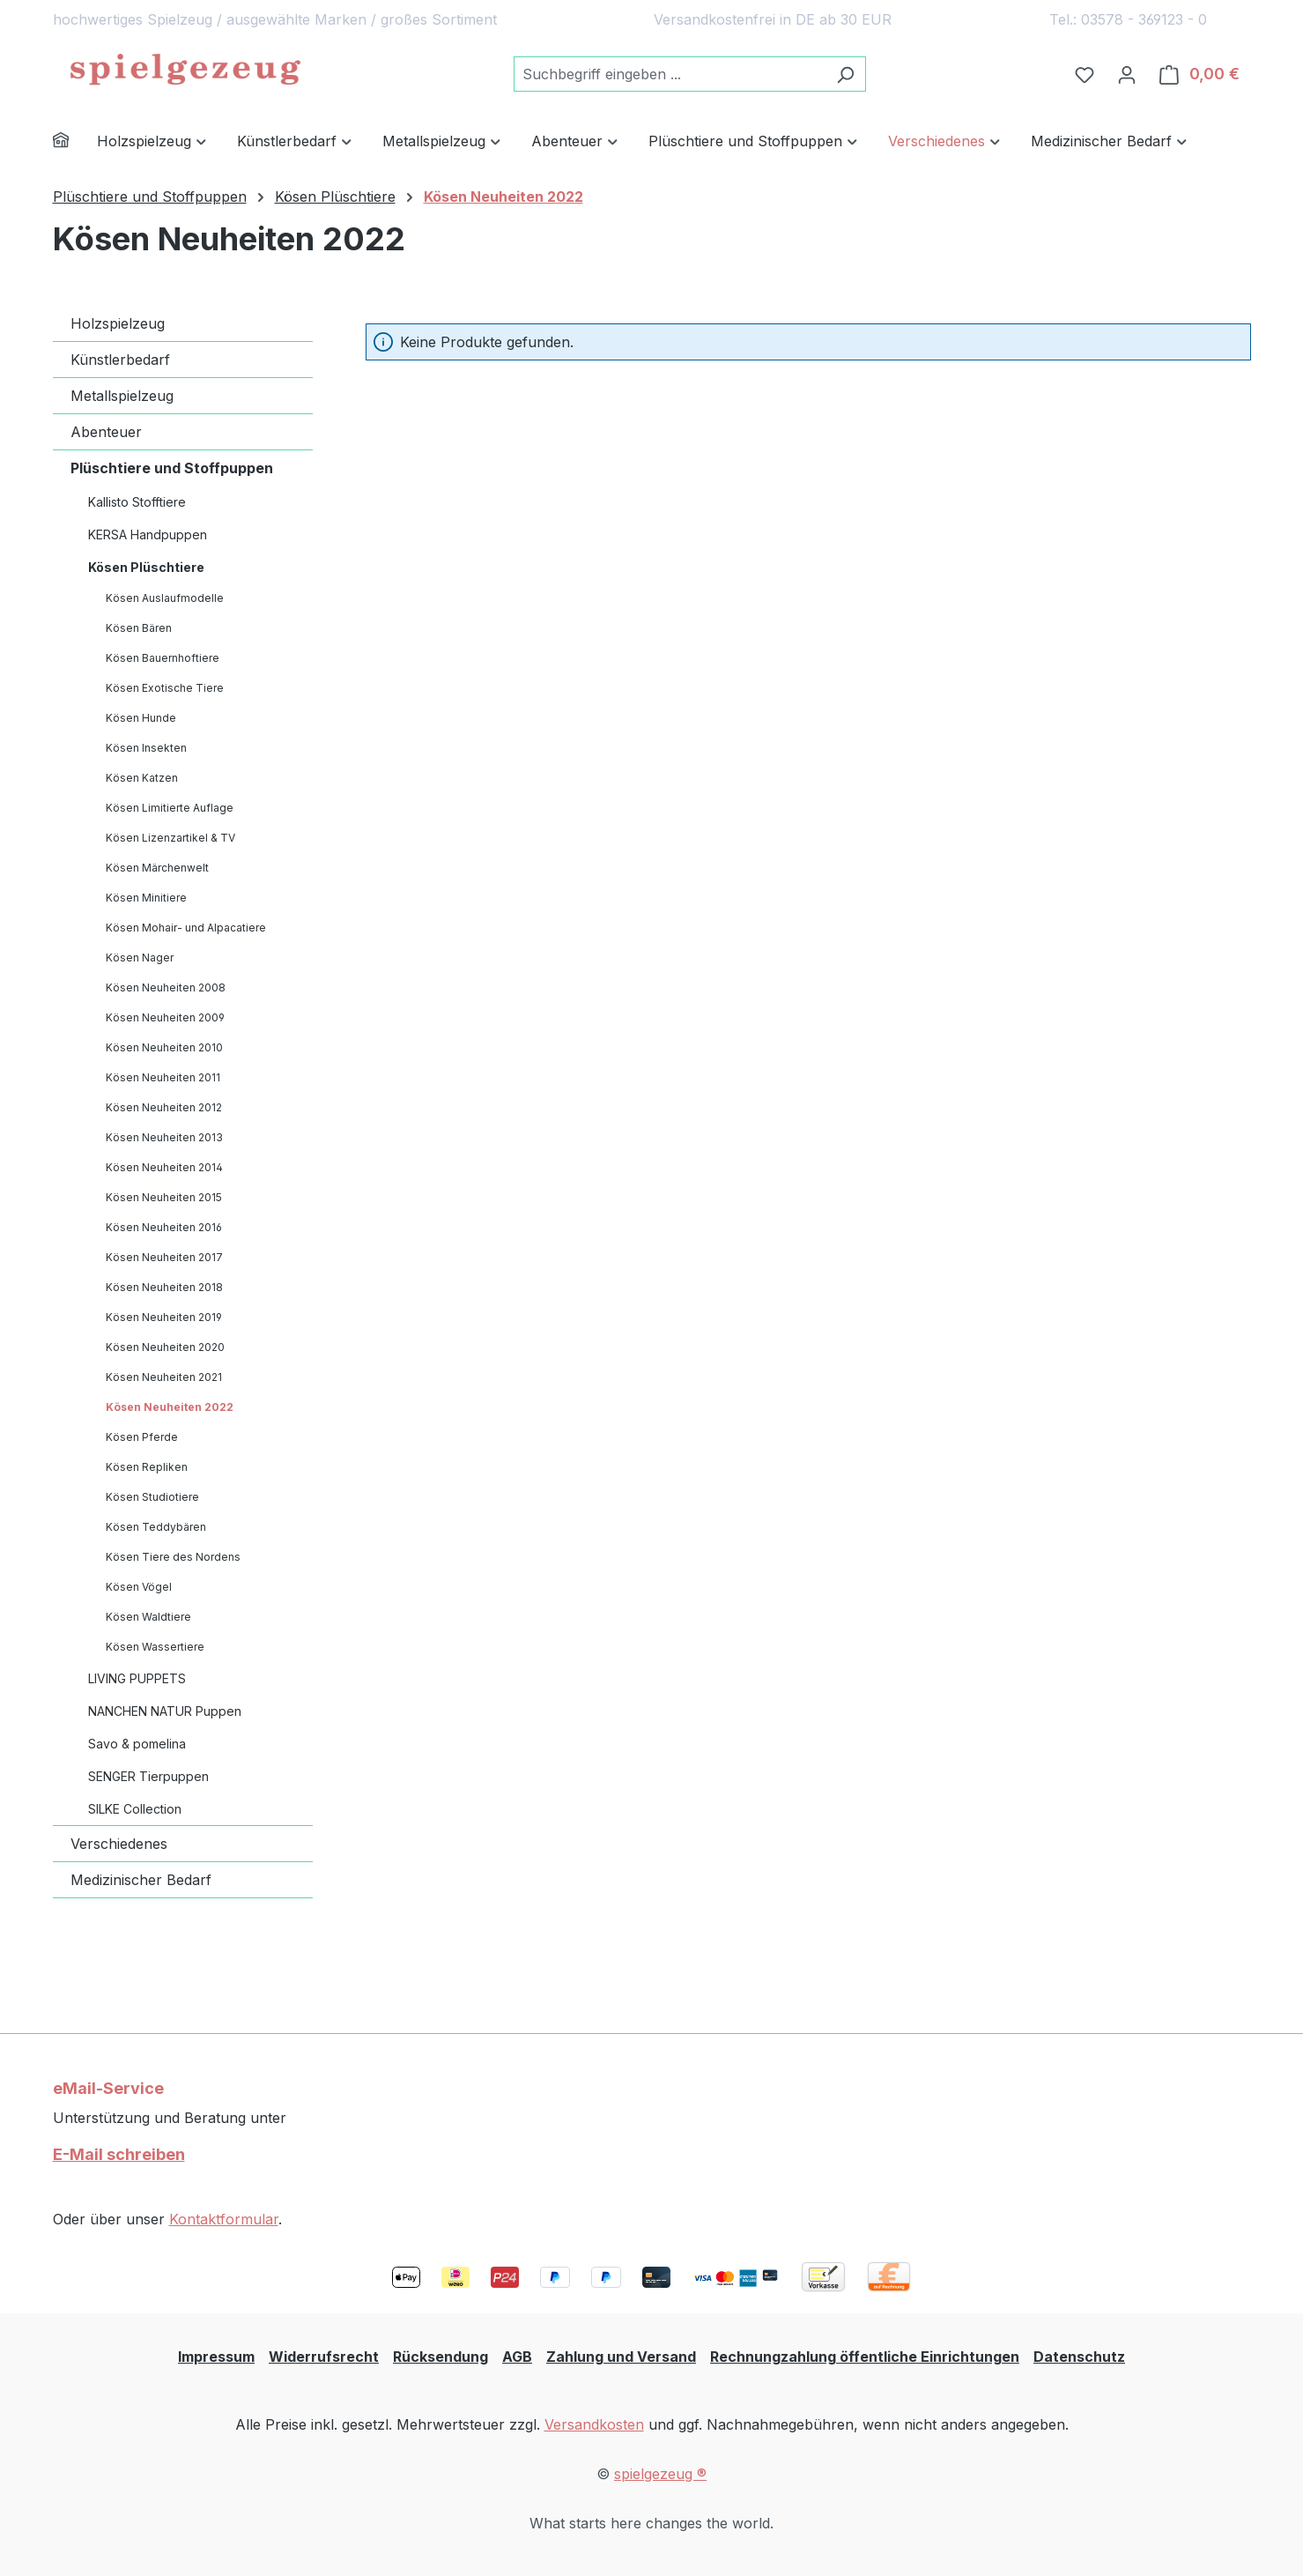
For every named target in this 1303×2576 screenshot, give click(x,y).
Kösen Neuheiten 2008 (166, 987)
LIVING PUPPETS (137, 1678)
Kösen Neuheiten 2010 (164, 1047)
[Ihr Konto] (1127, 74)
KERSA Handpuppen (147, 534)
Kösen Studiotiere (152, 1496)
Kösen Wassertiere (155, 1646)
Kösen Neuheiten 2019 (164, 1317)
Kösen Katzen (142, 777)
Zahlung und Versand (621, 2356)
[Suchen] (845, 74)
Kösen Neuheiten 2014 (164, 1167)
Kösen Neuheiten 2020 (165, 1347)
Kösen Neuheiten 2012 (164, 1107)
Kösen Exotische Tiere (165, 687)
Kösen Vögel (139, 1586)
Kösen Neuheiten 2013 (164, 1137)
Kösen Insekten (146, 747)
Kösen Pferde (142, 1437)
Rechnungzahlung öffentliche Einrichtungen (864, 2356)
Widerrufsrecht (324, 2356)
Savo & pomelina (137, 1743)
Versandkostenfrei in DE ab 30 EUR (773, 19)
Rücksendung (440, 2356)
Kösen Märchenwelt (157, 867)
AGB (517, 2356)
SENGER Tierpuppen (148, 1776)
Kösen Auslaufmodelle (165, 598)
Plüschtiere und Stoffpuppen (171, 468)
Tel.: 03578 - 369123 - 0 (1128, 19)
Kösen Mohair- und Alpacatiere (186, 927)
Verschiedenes (118, 1843)
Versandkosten (594, 2424)
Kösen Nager (140, 957)
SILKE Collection (134, 1808)
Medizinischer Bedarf (140, 1880)
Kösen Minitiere (146, 897)
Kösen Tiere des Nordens (173, 1556)
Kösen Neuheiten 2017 (164, 1257)
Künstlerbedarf (120, 359)
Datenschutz (1079, 2356)
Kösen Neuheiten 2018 (164, 1287)
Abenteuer (106, 432)
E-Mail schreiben (119, 2154)
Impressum (216, 2356)
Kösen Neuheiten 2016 (164, 1227)
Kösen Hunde (141, 717)
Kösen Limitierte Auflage (169, 807)
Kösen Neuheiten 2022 (169, 1407)
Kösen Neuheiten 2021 (164, 1377)
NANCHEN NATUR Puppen (164, 1711)
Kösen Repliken (147, 1467)
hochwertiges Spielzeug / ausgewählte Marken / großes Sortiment (275, 19)
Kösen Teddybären (156, 1526)
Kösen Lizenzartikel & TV (170, 837)
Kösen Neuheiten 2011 (163, 1077)
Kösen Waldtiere (148, 1616)
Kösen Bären (139, 628)
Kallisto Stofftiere (137, 501)
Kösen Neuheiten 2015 (164, 1197)
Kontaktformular (223, 2219)
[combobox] (669, 74)
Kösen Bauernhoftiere (162, 657)
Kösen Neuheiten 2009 (165, 1017)
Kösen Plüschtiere (146, 567)
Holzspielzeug (117, 323)
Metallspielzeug (122, 396)
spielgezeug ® (660, 2474)
